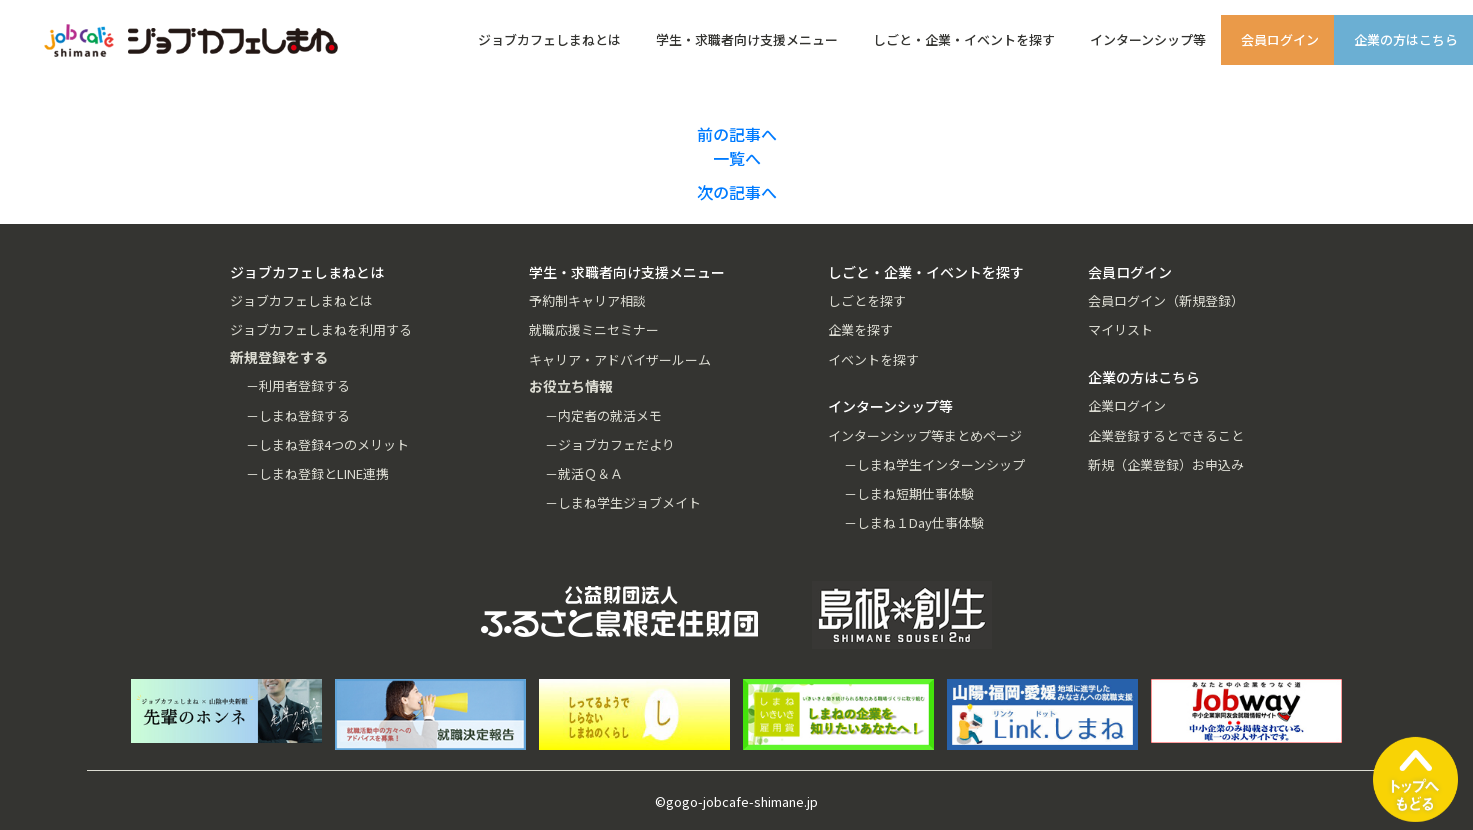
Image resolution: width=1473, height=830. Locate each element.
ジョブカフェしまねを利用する (321, 329)
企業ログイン (1127, 405)
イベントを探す (873, 359)
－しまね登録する (298, 415)
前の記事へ (737, 134)
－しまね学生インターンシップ (934, 464)
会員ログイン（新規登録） (1166, 300)
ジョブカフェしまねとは (549, 39)
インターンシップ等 (1148, 39)
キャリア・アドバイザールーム (620, 359)
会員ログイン (1280, 39)
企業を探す (860, 329)
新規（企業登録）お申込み (1166, 464)
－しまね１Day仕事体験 (914, 522)
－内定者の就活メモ (603, 415)
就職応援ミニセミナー (594, 329)
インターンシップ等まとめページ (925, 435)
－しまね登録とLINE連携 (317, 473)
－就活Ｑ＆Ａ (584, 473)
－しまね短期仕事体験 (909, 493)
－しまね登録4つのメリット (327, 444)
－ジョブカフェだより (610, 444)
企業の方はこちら (1406, 39)
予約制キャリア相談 (587, 300)
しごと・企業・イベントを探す (964, 39)
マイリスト (1120, 329)
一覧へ (737, 158)
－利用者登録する (298, 385)
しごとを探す (867, 300)
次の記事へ (737, 192)
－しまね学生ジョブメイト (623, 502)
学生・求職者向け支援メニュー (747, 39)
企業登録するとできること (1166, 435)
